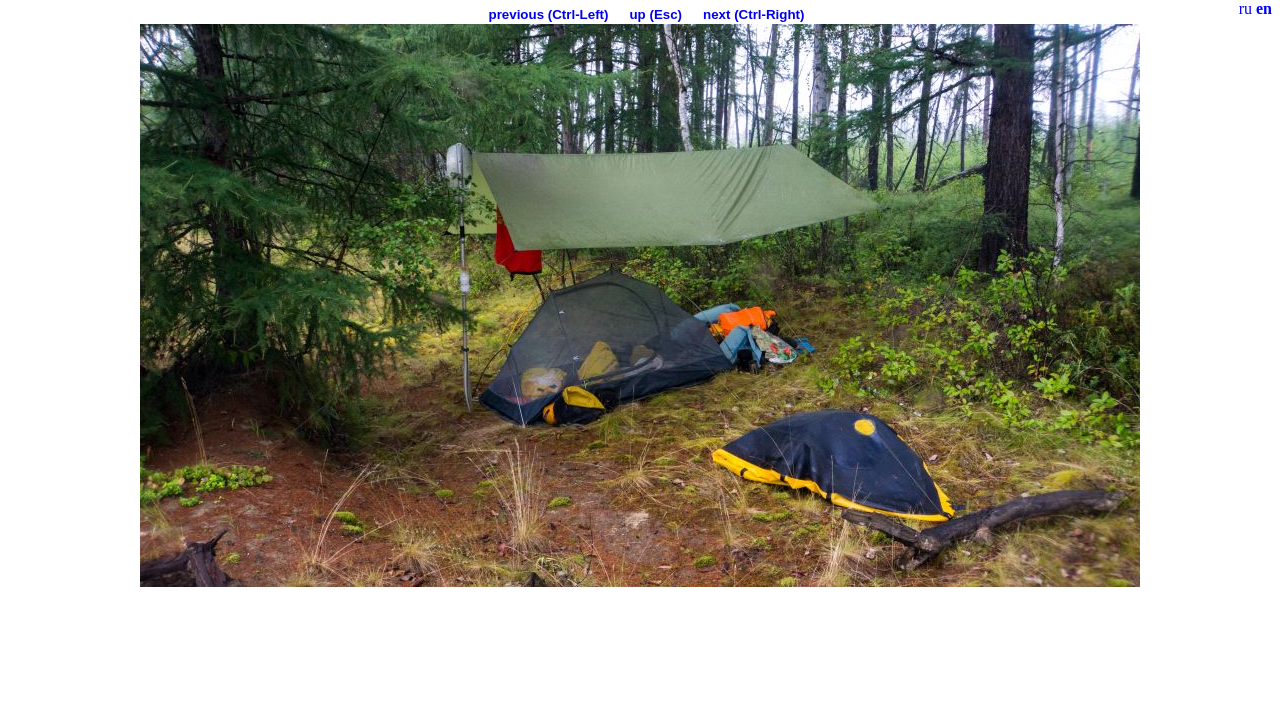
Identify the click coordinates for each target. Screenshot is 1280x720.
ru (1245, 8)
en (1264, 8)
